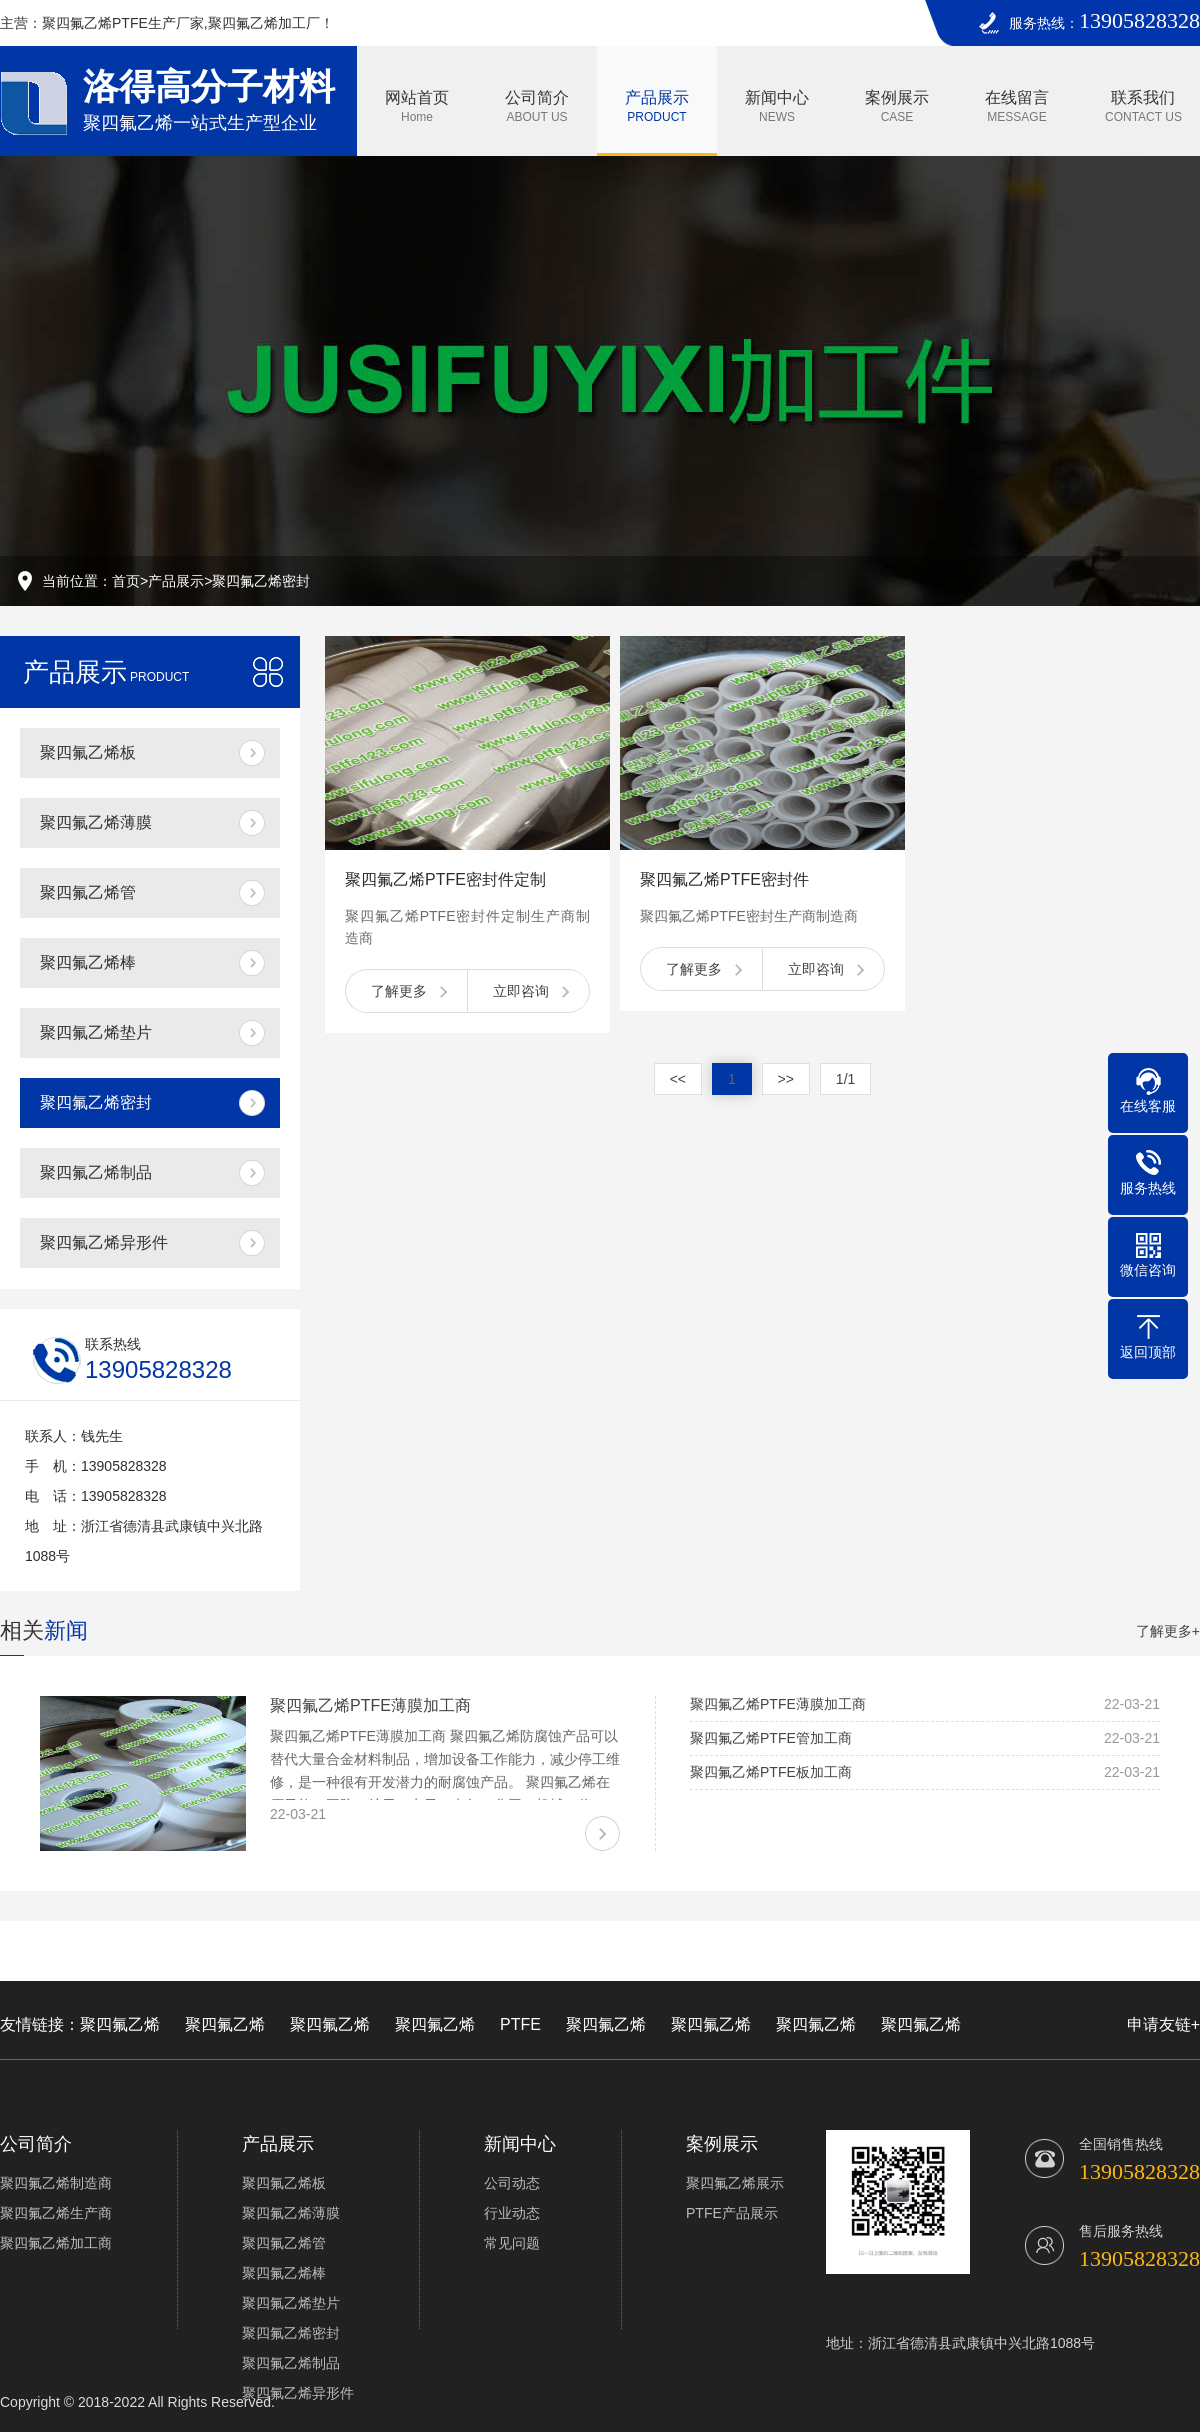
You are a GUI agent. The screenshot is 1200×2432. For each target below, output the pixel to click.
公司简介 (537, 106)
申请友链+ (1163, 2024)
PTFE (520, 2024)
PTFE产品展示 (732, 2213)
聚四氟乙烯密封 (261, 581)
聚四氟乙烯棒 (88, 962)
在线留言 (1017, 106)
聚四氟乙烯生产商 (56, 2213)
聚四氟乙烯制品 (96, 1172)
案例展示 (897, 106)
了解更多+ (1168, 1631)
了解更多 (399, 991)
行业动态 (512, 2213)
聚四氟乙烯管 (88, 892)
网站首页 (417, 106)
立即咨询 (521, 991)
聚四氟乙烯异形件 (104, 1242)
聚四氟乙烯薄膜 (96, 822)
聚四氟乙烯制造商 (56, 2183)
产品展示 (657, 106)
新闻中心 (777, 106)
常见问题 (512, 2243)
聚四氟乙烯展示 (735, 2183)
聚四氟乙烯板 (88, 752)
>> (786, 1079)
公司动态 (512, 2183)
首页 (126, 581)
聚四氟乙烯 (120, 2024)
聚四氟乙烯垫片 (96, 1032)
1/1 (845, 1079)
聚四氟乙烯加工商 (56, 2243)
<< (678, 1079)
